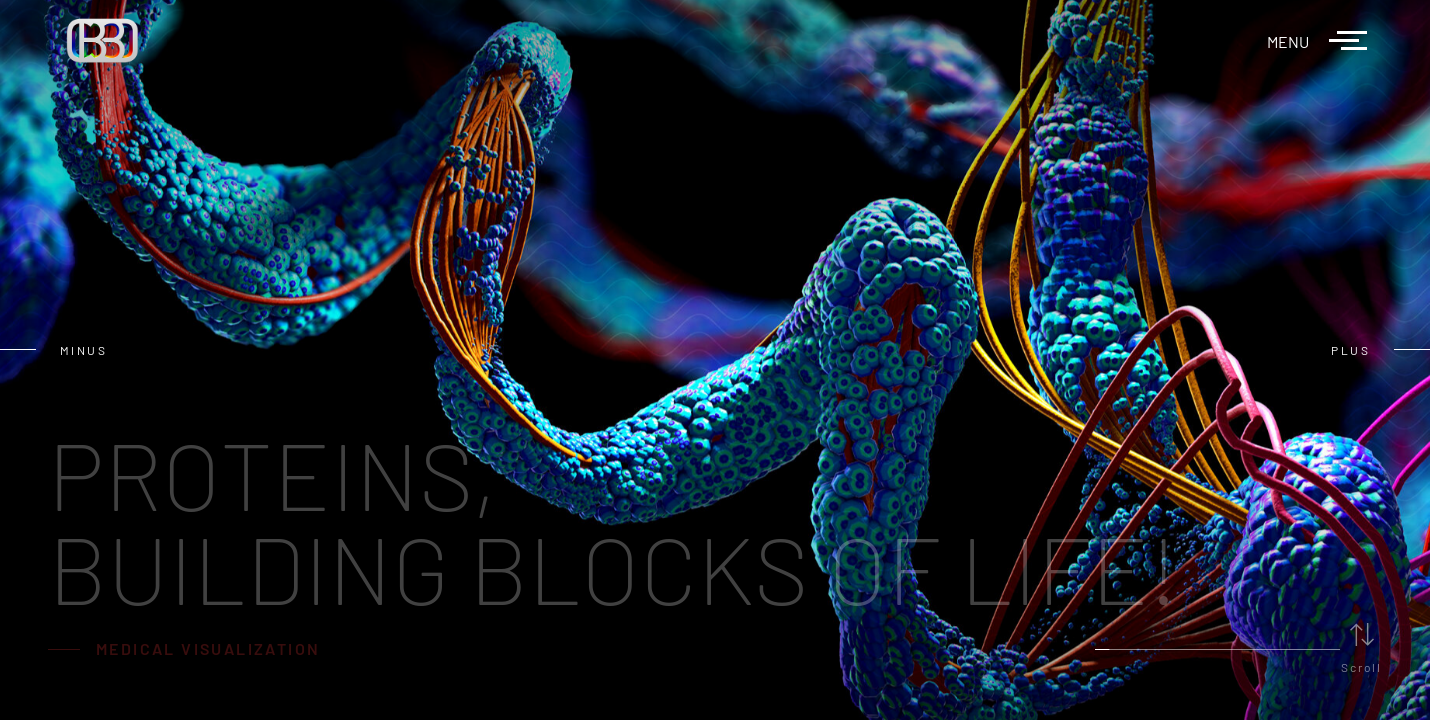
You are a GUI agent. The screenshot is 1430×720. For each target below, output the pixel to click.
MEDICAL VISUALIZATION (208, 648)
